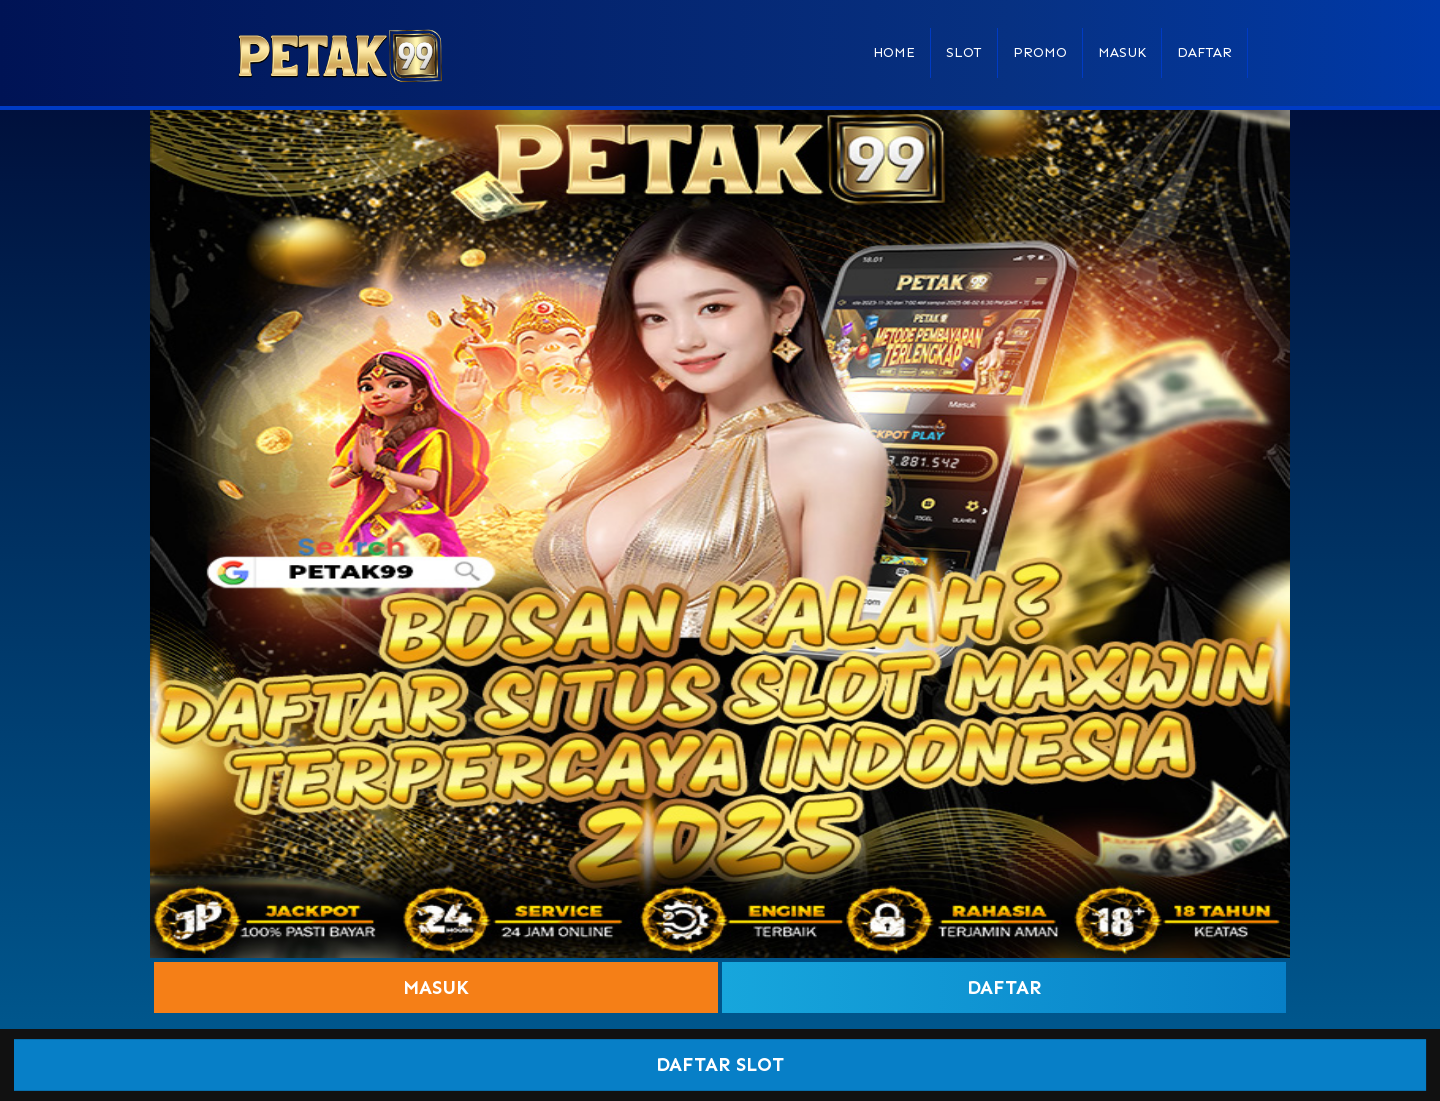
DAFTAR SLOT (720, 1065)
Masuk (1122, 52)
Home (894, 52)
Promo (1040, 52)
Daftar (1204, 52)
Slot (964, 52)
